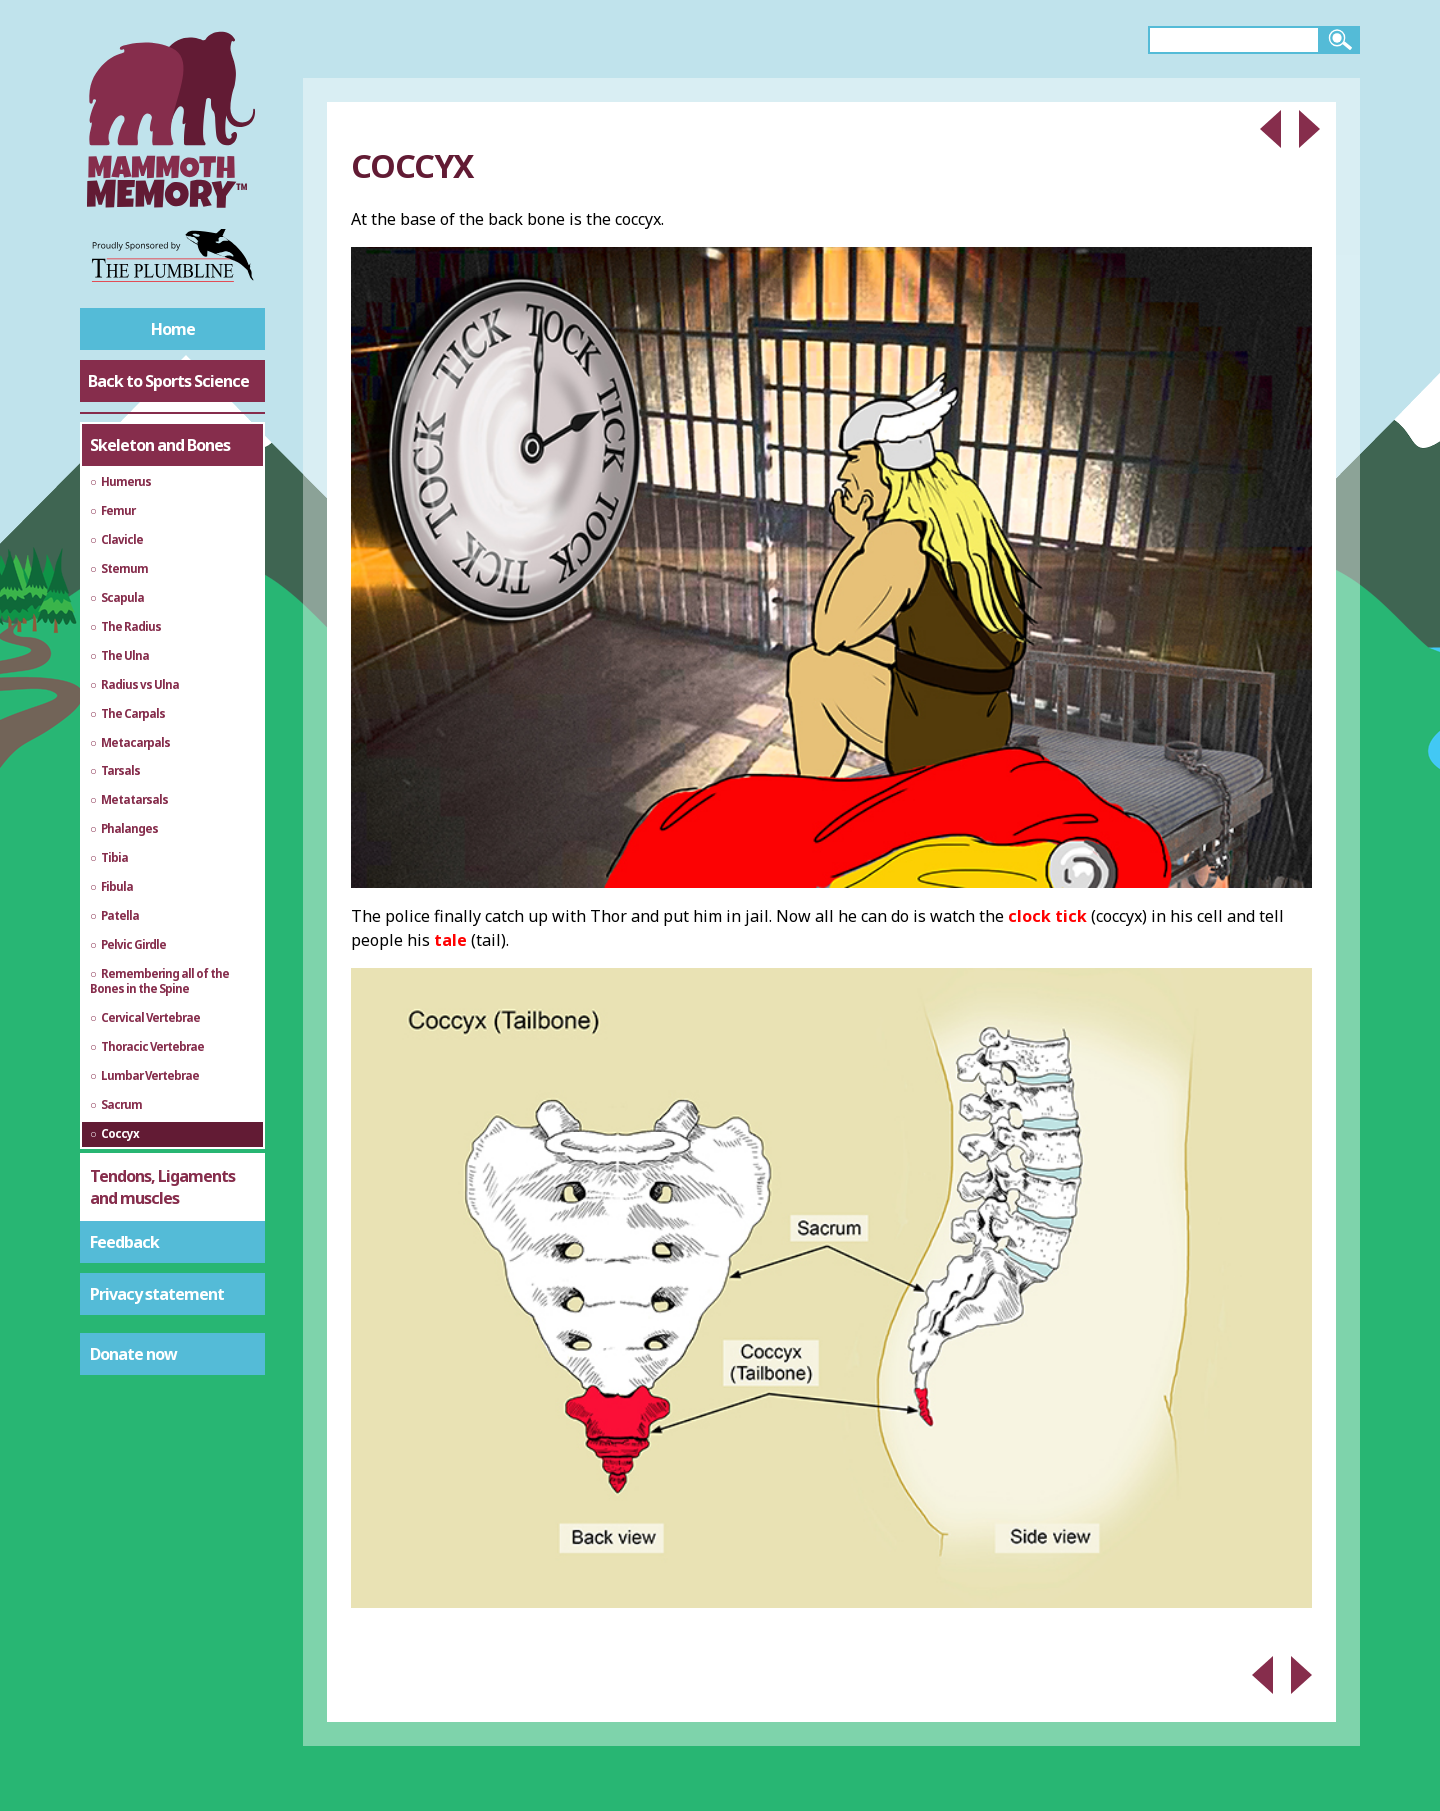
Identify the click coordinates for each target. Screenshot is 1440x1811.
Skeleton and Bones (160, 445)
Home (173, 329)
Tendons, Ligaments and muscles (162, 1187)
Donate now (133, 1354)
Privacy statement (157, 1294)
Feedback (124, 1242)
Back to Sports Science (168, 381)
